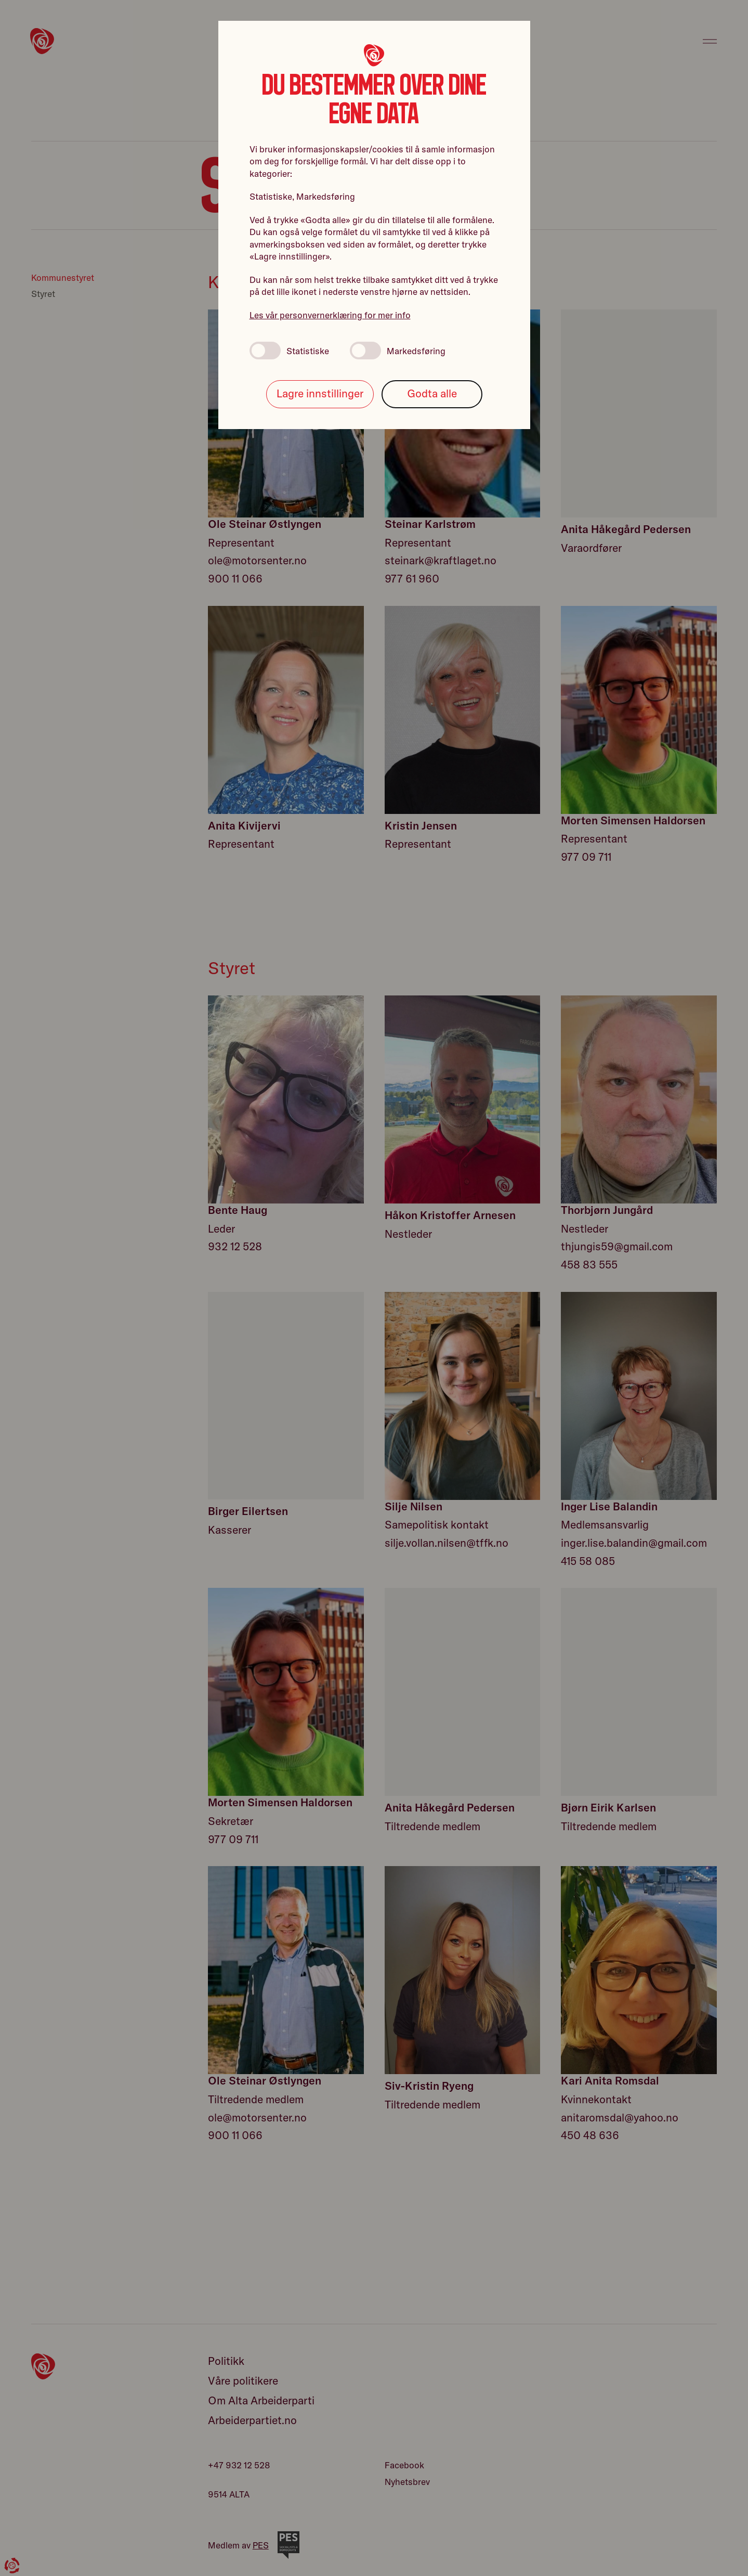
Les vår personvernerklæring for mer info (330, 314)
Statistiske (289, 350)
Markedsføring (397, 350)
